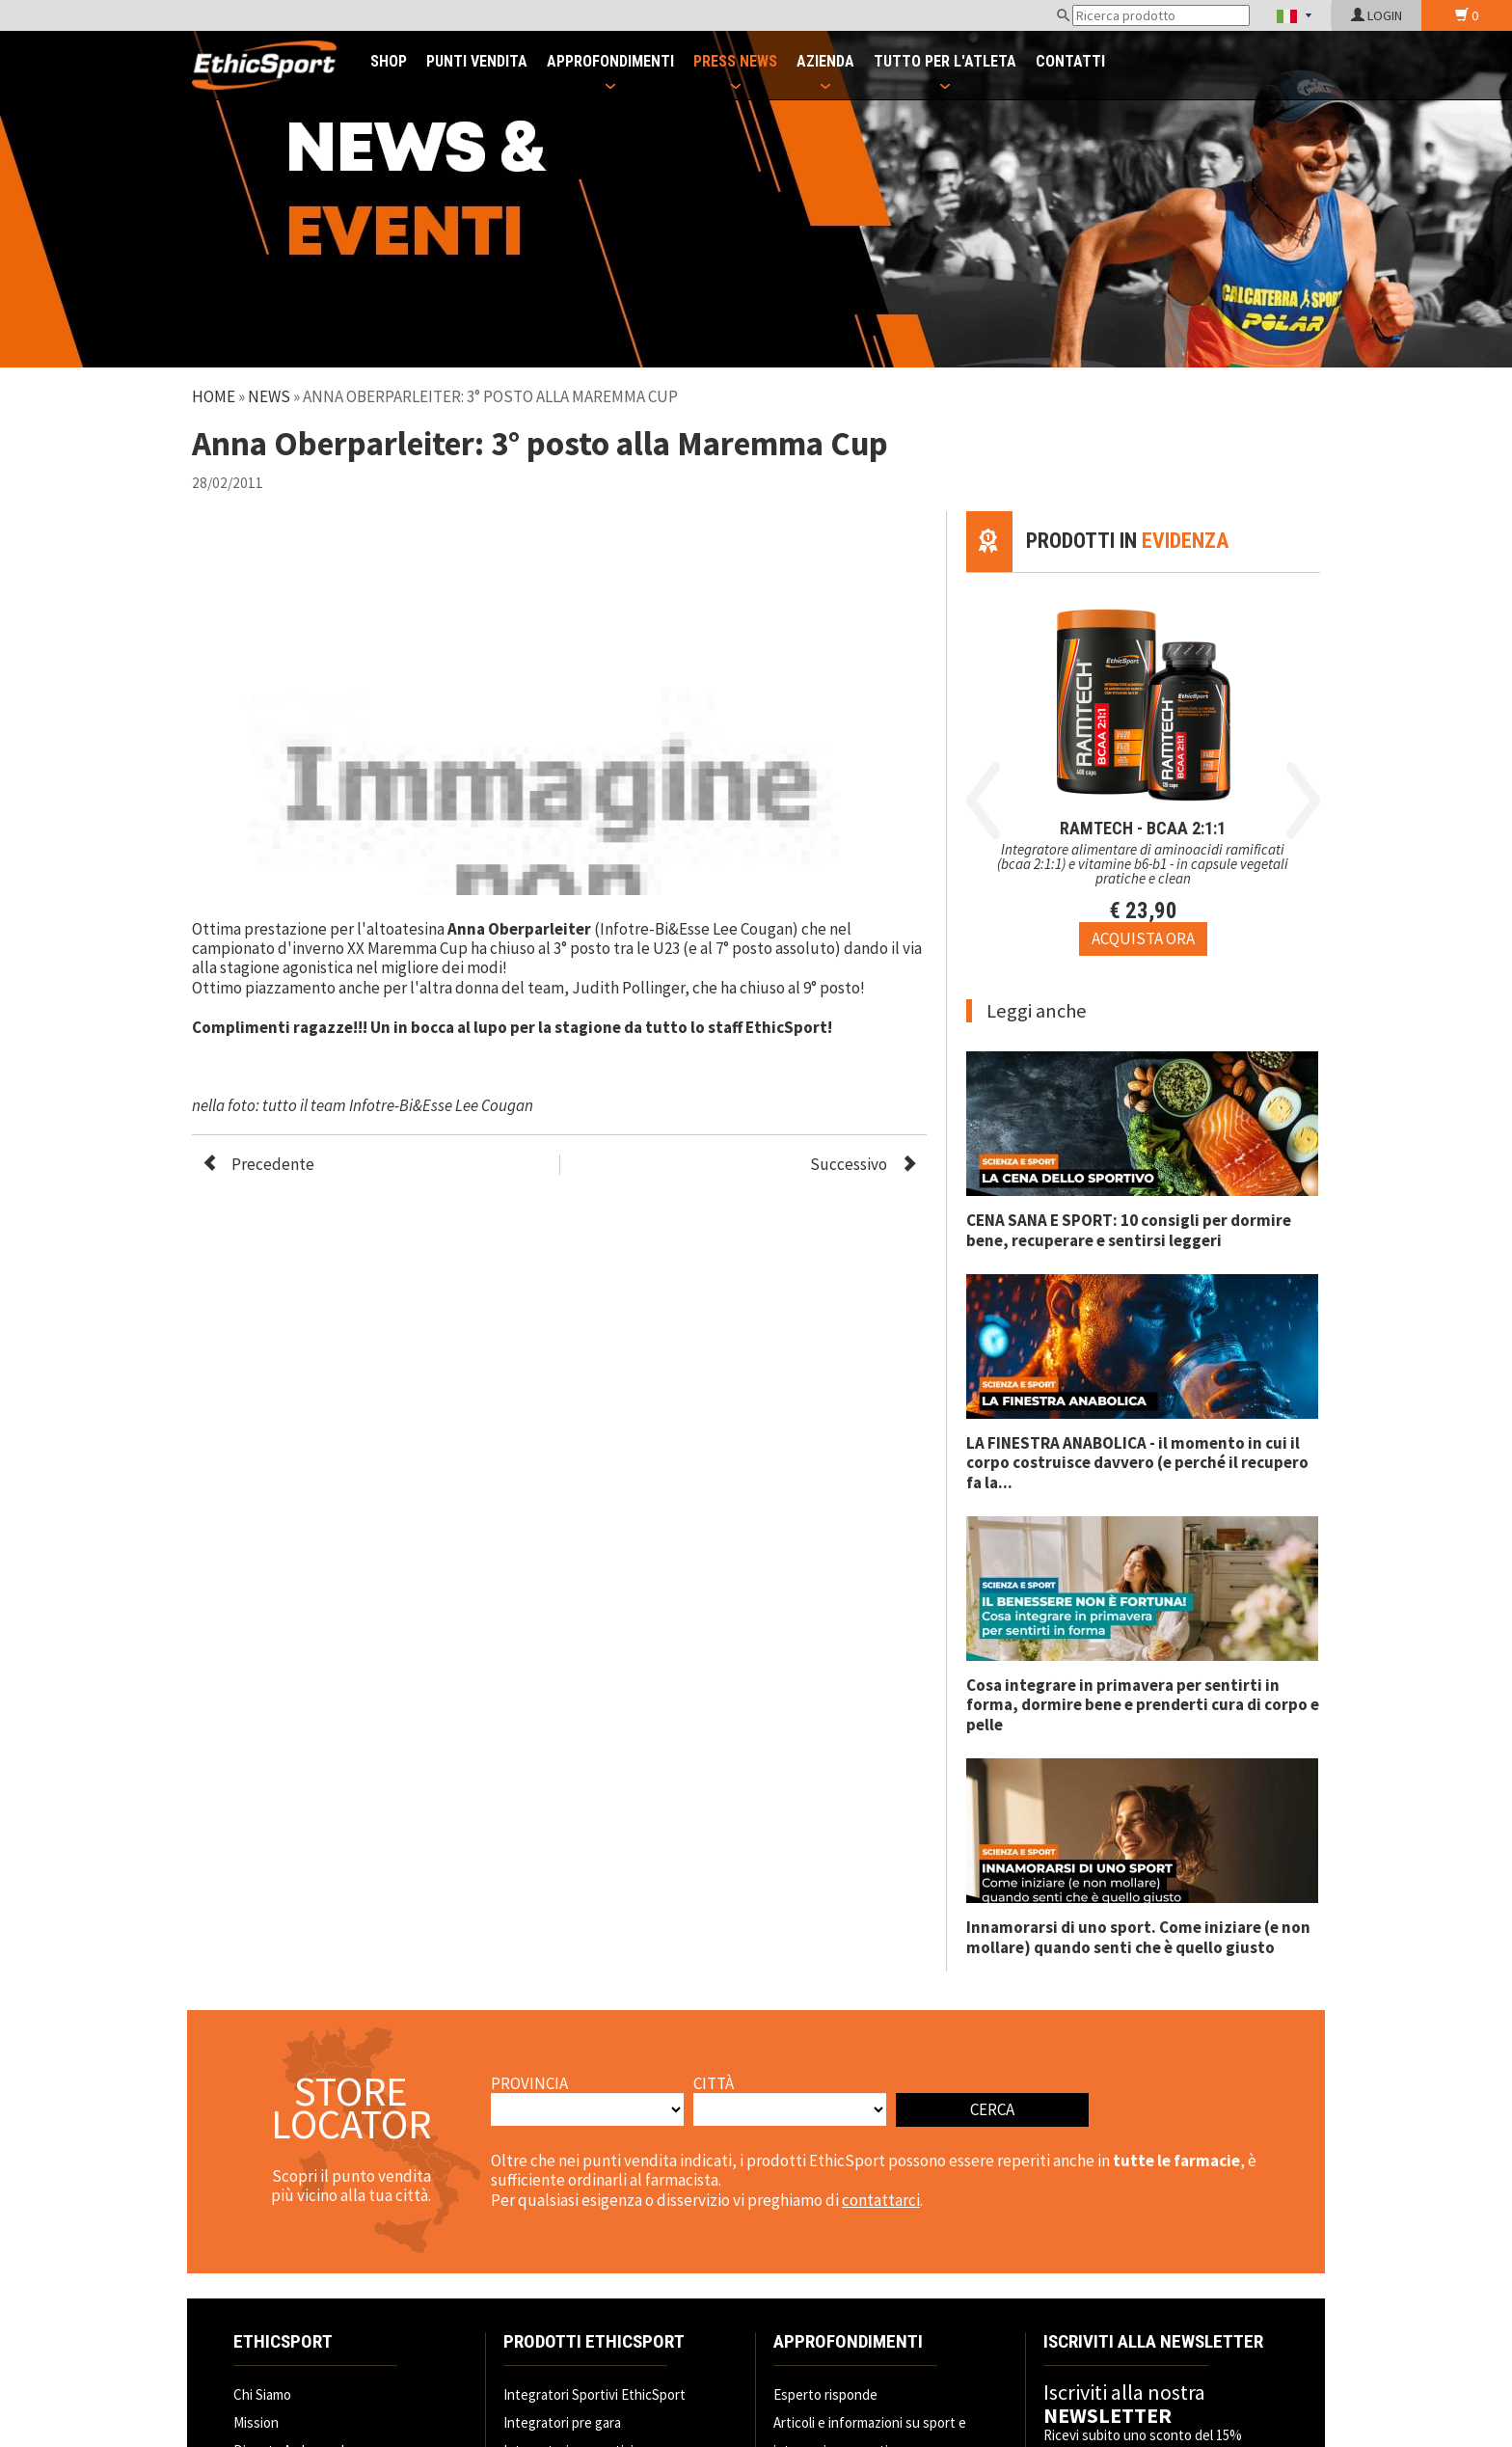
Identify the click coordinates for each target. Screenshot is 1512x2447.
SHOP (388, 61)
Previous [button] (983, 800)
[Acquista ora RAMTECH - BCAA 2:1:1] (1143, 938)
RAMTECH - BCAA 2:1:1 (1143, 828)
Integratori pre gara (562, 2422)
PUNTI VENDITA (476, 61)
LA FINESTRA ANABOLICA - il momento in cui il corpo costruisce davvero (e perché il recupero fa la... (1137, 1462)
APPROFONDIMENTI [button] (610, 61)
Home (213, 396)
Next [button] (1303, 800)
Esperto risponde (825, 2394)
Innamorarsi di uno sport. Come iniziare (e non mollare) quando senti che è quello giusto (1138, 1937)
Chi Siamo (262, 2394)
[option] (1143, 764)
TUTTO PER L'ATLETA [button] (945, 61)
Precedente (272, 1164)
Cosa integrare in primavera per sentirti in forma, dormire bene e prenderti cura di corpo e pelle (1142, 1704)
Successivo (848, 1164)
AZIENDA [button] (825, 61)
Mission (256, 2422)
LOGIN (1376, 15)
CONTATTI (1070, 61)
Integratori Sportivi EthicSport (594, 2394)
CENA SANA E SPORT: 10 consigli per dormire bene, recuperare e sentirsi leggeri (1128, 1230)
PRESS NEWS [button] (735, 61)
